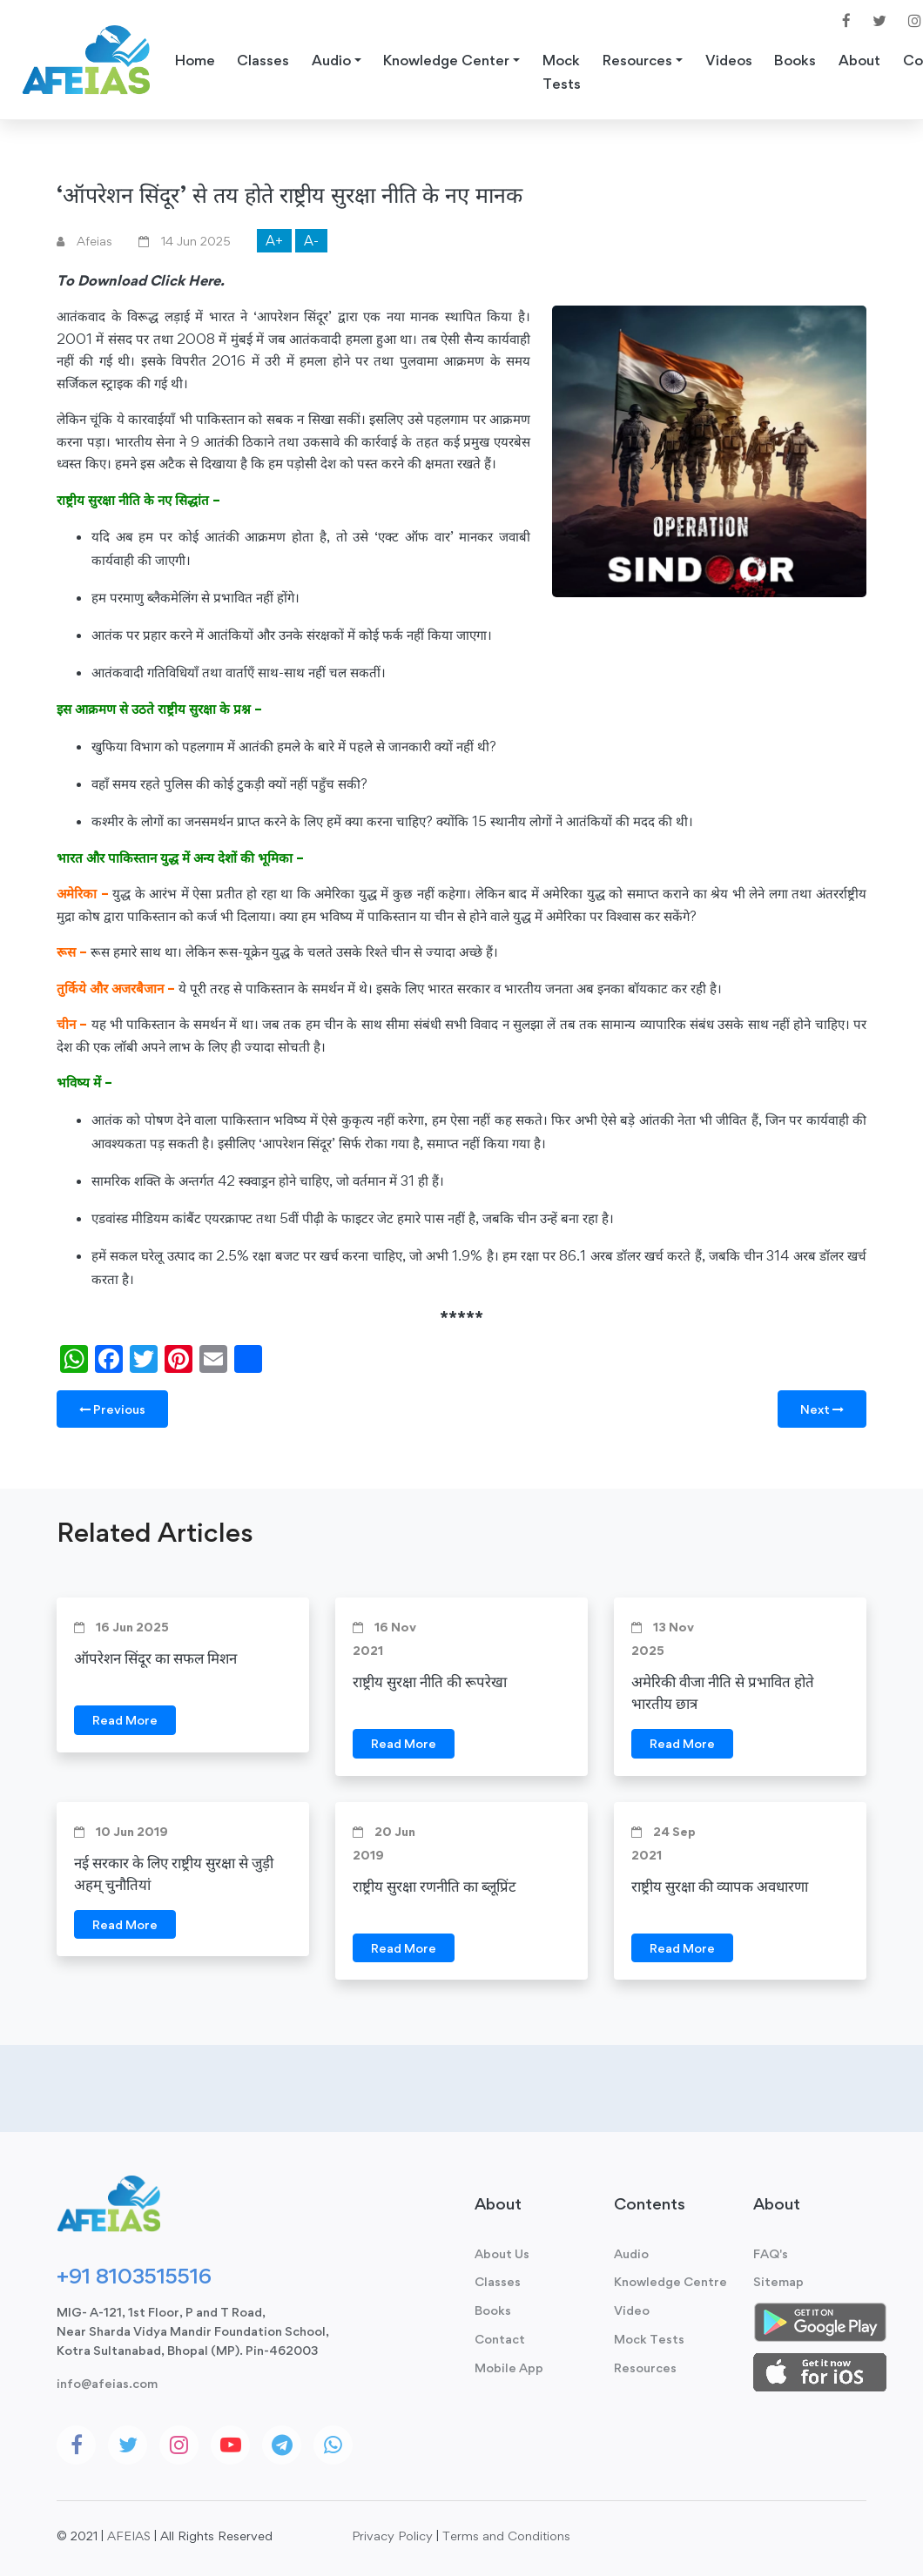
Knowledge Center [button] (446, 60)
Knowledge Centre (670, 2281)
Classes (263, 60)
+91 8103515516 (134, 2276)
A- (311, 240)
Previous (112, 1409)
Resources (645, 2367)
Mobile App (509, 2367)
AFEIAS (129, 2535)
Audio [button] (331, 60)
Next (822, 1409)
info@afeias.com (107, 2383)
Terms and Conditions (506, 2535)
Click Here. (187, 280)
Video (632, 2310)
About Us (502, 2253)
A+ (274, 240)
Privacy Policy (392, 2535)
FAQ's (770, 2253)
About (859, 60)
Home (195, 60)
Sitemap (778, 2281)
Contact (500, 2338)
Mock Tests (561, 71)
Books (795, 60)
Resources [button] (637, 60)
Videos (728, 60)
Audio (631, 2253)
